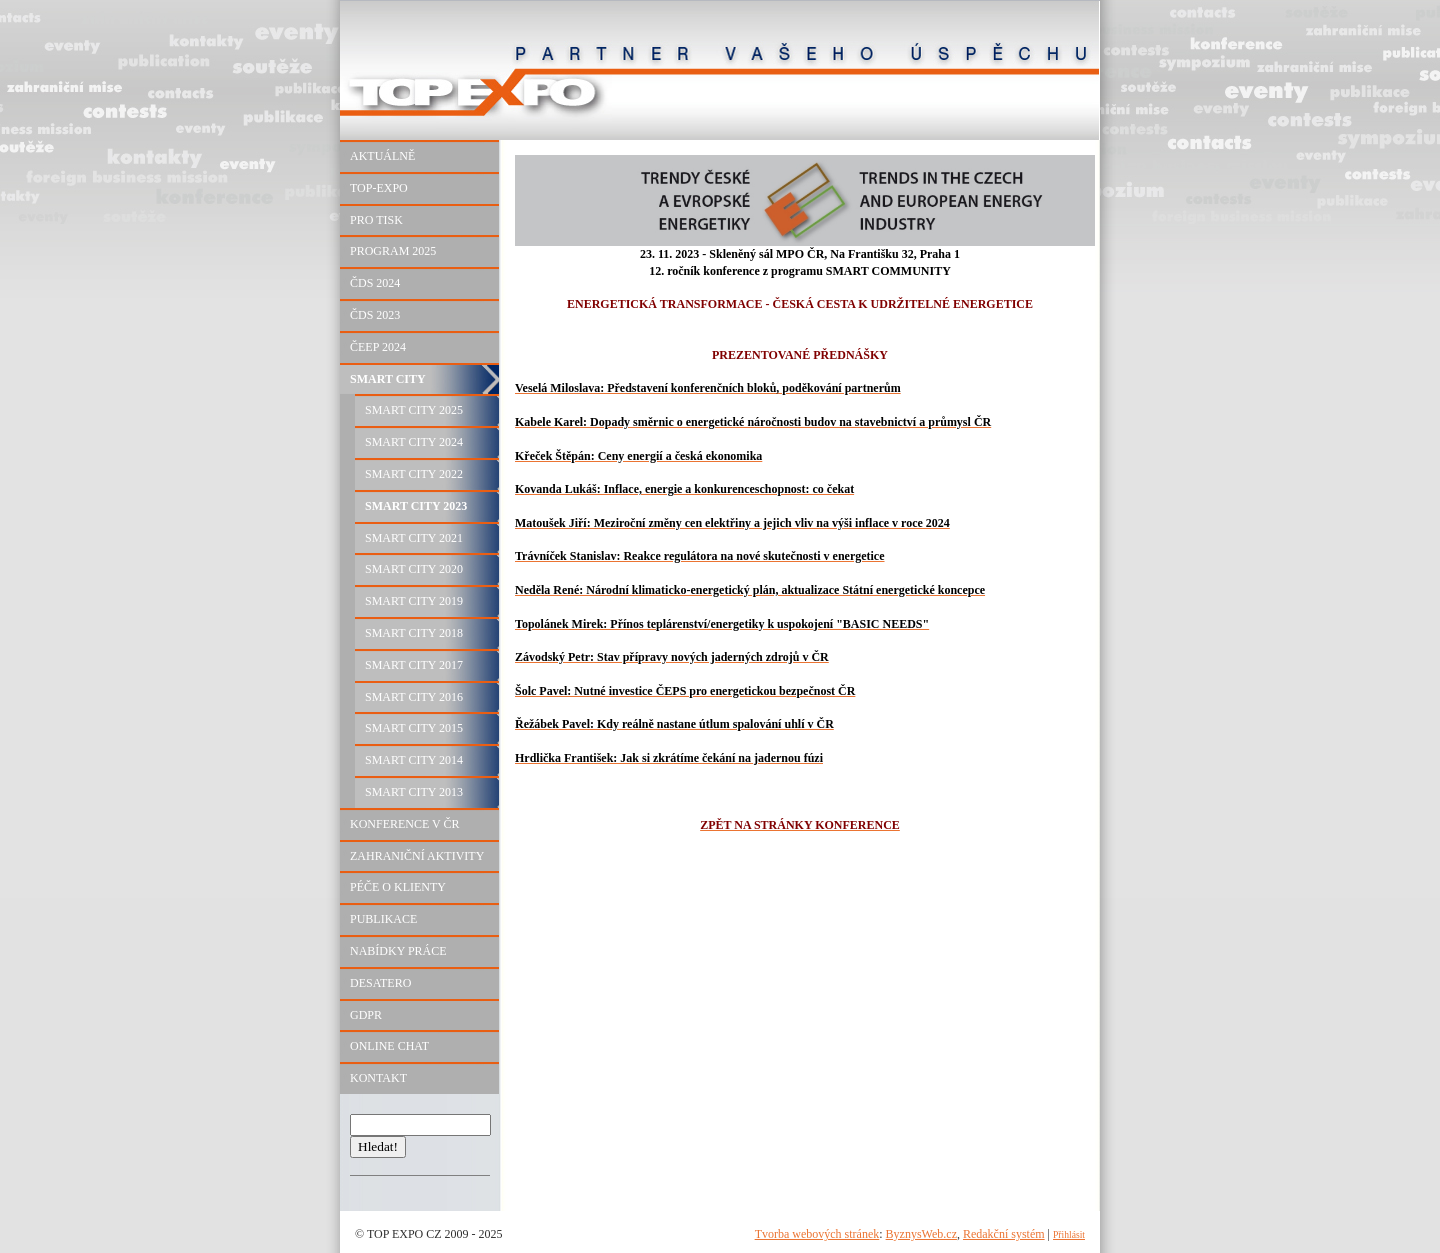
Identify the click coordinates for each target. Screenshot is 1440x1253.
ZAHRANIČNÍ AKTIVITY (417, 856)
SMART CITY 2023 (416, 506)
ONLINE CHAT (389, 1046)
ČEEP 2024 (378, 347)
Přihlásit (1069, 1234)
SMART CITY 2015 (414, 728)
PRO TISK (376, 220)
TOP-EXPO (379, 188)
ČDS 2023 (375, 315)
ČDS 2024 (375, 283)
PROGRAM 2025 (393, 251)
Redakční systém (1004, 1234)
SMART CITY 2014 (414, 760)
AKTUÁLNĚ (382, 156)
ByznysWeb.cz (921, 1234)
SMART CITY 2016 (414, 697)
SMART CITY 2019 (414, 601)
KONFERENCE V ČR (405, 824)
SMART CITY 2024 (414, 442)
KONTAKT (378, 1078)
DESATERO (380, 983)
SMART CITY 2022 (414, 474)
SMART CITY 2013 (414, 792)
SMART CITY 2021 (414, 538)
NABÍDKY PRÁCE (398, 951)
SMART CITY (388, 379)
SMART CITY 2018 (414, 633)
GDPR (366, 1015)
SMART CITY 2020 (414, 569)
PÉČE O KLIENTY (398, 887)
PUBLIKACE (383, 919)
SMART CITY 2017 (414, 665)
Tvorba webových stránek (817, 1234)
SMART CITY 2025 (414, 410)
